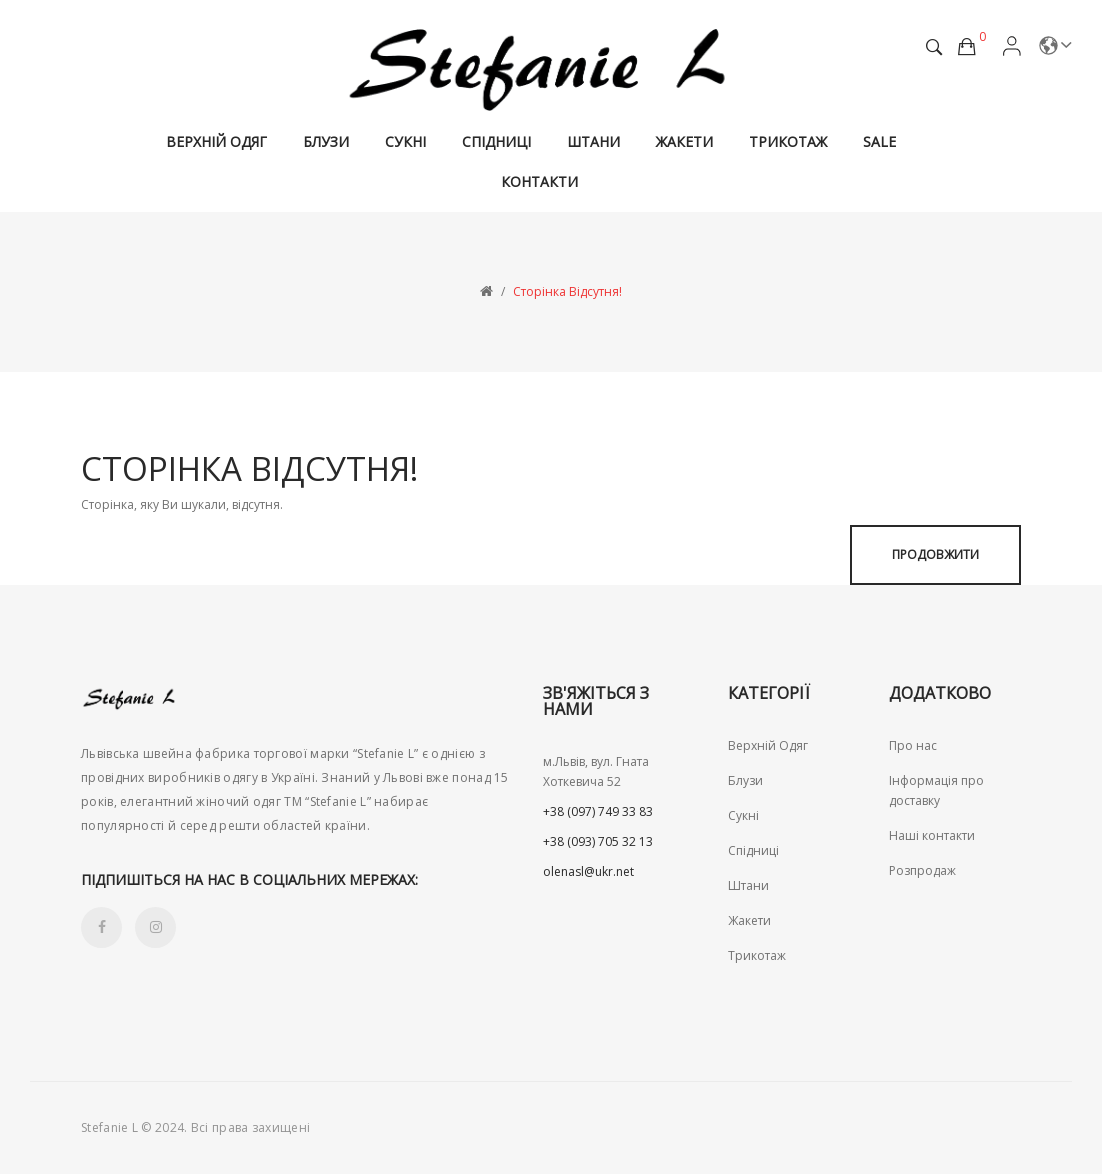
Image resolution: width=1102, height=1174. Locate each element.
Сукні (743, 815)
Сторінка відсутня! (567, 291)
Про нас (913, 745)
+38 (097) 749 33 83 (598, 811)
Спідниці (753, 850)
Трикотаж (757, 955)
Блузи (745, 780)
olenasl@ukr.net (588, 871)
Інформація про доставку (936, 790)
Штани (748, 885)
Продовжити (935, 554)
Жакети (749, 920)
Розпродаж (922, 870)
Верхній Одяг (768, 745)
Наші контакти (932, 835)
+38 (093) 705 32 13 (598, 841)
